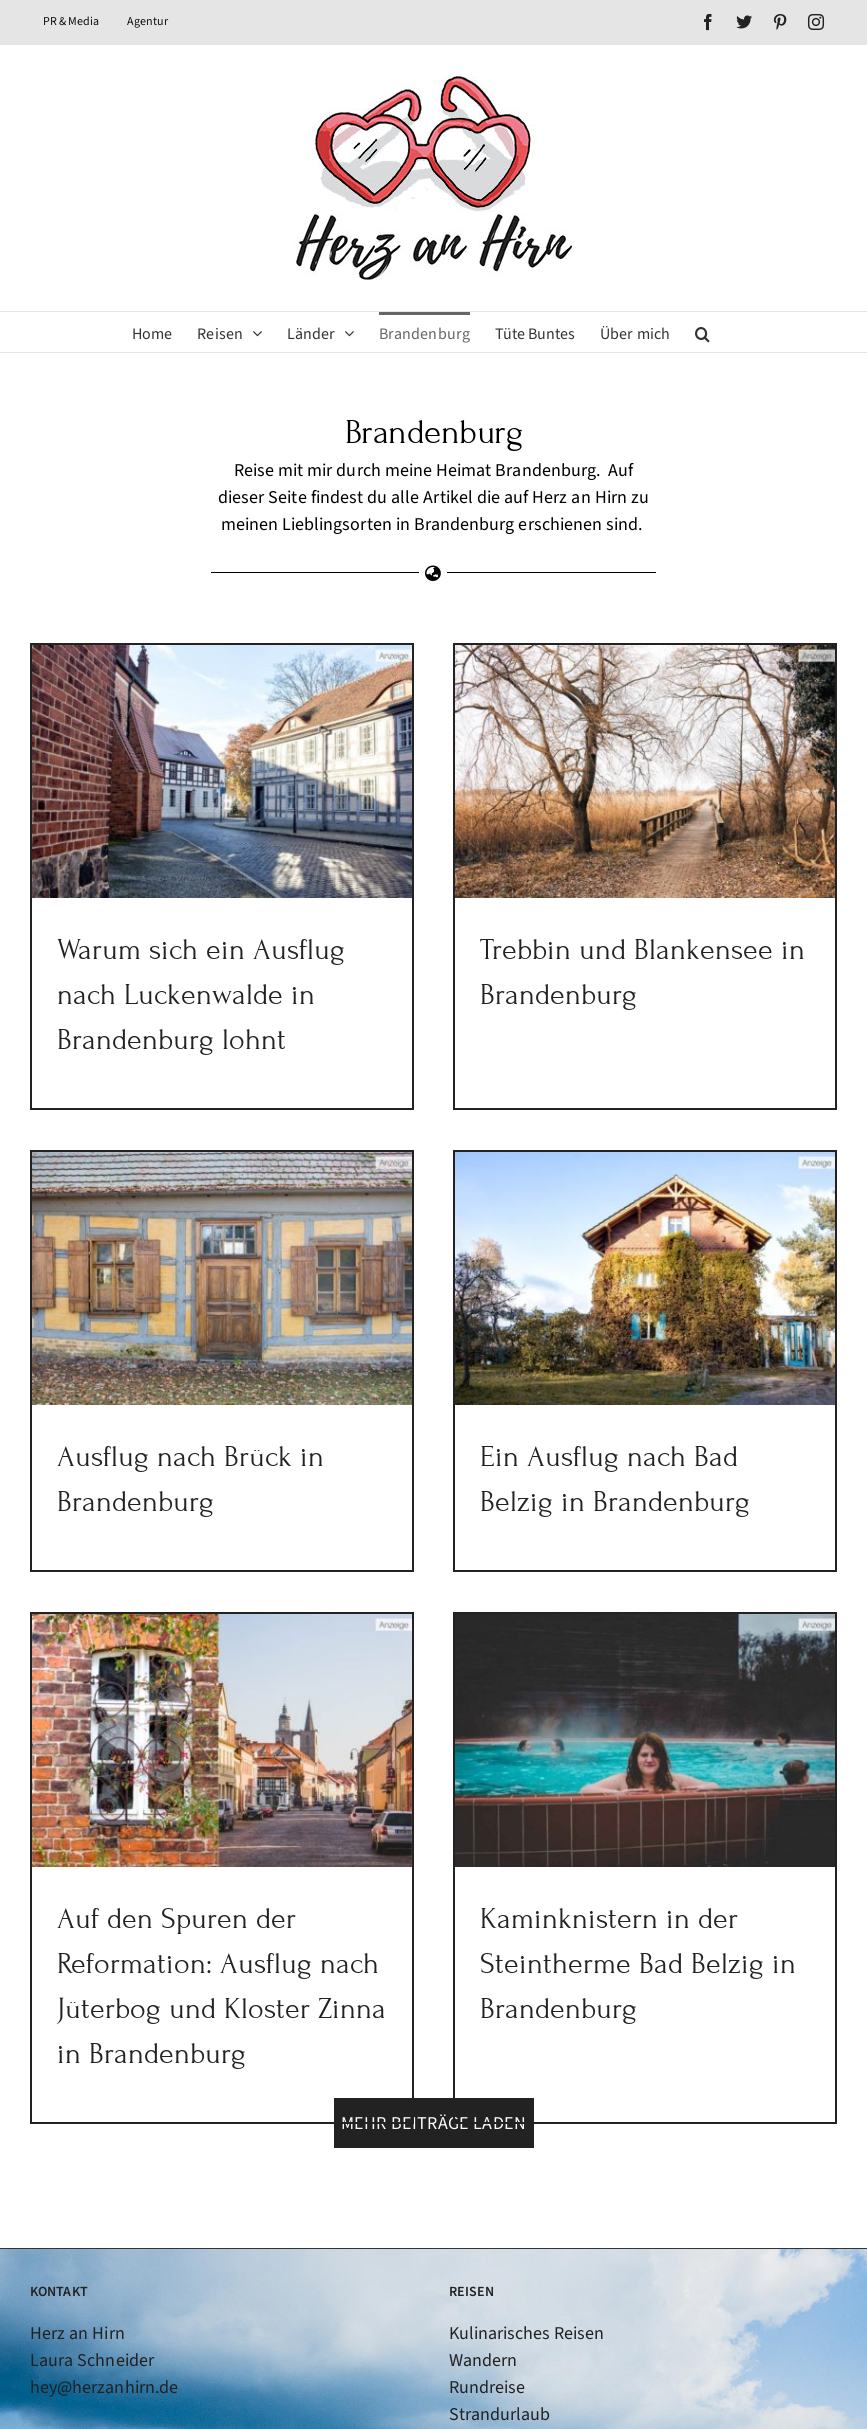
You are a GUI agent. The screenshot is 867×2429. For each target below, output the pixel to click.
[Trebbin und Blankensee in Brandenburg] (632, 771)
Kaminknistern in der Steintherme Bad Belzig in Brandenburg (652, 1923)
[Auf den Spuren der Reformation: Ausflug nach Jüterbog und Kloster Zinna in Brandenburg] (250, 1698)
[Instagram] (131, 2375)
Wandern (483, 2271)
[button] (702, 332)
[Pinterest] (100, 2375)
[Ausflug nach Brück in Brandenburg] (278, 1228)
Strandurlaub (500, 2325)
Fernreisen (489, 2379)
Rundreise (487, 2298)
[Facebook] (38, 2375)
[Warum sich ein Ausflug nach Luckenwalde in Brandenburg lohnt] (222, 771)
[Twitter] (69, 2375)
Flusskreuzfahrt (508, 2406)
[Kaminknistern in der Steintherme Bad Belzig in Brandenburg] (659, 1698)
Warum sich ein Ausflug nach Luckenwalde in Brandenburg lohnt (201, 995)
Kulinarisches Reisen (527, 2244)
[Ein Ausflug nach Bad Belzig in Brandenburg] (604, 1282)
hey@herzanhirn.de (104, 2298)
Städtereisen (497, 2352)
